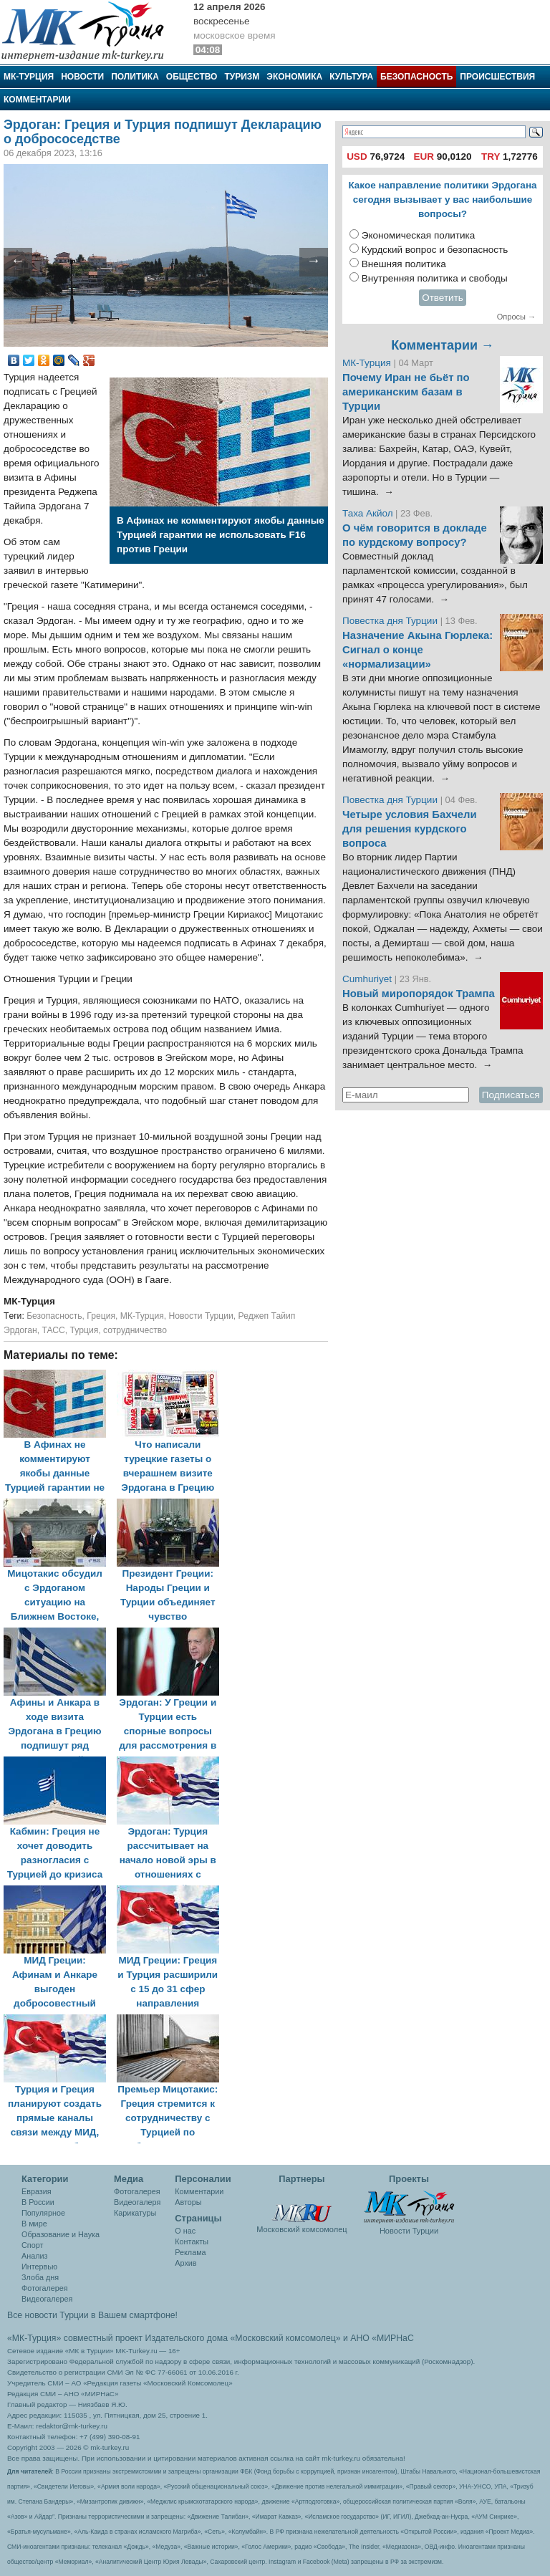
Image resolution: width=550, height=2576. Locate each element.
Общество (192, 77)
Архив (185, 2263)
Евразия (36, 2191)
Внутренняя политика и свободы (435, 278)
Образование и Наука (60, 2234)
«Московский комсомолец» (285, 2338)
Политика (135, 77)
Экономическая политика (419, 235)
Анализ (34, 2255)
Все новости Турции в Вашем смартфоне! (92, 2315)
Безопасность (416, 77)
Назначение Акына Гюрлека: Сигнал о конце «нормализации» (417, 650)
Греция (101, 1316)
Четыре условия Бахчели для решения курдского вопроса (409, 829)
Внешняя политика (404, 264)
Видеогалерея (46, 2298)
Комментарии (37, 100)
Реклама (190, 2252)
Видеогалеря (137, 2202)
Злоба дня (40, 2277)
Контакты (191, 2241)
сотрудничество (135, 1330)
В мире (34, 2223)
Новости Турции (201, 1316)
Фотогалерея (44, 2288)
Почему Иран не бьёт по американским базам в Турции (406, 392)
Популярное (43, 2213)
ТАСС (53, 1330)
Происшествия (497, 77)
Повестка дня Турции (391, 620)
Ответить (442, 297)
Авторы (188, 2202)
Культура (351, 77)
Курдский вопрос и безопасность (435, 249)
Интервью (39, 2266)
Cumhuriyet (368, 979)
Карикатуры (135, 2213)
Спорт (32, 2245)
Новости (82, 77)
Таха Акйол (367, 513)
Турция (84, 1330)
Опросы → (516, 316)
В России (37, 2202)
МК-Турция (29, 77)
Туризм (241, 77)
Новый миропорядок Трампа (418, 993)
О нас (185, 2230)
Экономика (294, 77)
